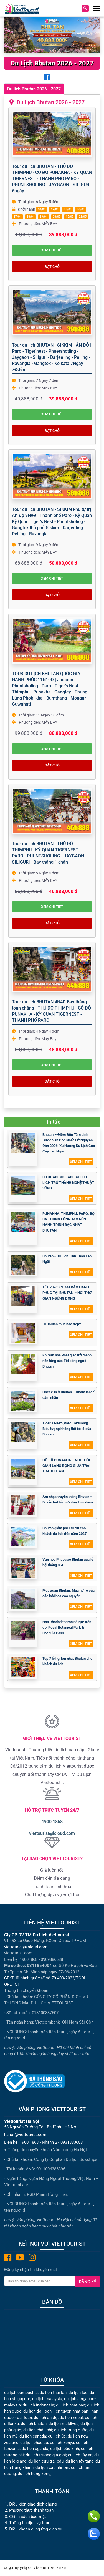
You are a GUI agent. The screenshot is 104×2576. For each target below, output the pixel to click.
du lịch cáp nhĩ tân (52, 2467)
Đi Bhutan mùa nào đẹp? (61, 1324)
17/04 (55, 209)
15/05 (69, 216)
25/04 (68, 209)
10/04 (41, 209)
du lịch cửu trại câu (46, 2461)
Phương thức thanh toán (31, 2510)
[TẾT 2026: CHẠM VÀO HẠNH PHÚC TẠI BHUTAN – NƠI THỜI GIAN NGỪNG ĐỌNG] (23, 1296)
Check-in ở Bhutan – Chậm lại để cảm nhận (68, 1395)
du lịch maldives (63, 2423)
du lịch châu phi (37, 2430)
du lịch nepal (71, 2417)
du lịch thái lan (53, 2392)
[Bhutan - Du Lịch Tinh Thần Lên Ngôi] (23, 1265)
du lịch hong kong (34, 2473)
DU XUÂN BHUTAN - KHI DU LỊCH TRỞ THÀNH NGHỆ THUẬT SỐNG (68, 1182)
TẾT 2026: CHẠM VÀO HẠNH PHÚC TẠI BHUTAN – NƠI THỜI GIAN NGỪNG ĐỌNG (67, 1292)
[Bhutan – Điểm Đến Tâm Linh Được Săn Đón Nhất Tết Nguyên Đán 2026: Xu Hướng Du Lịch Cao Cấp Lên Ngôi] (23, 1143)
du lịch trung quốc (70, 2430)
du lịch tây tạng (79, 2461)
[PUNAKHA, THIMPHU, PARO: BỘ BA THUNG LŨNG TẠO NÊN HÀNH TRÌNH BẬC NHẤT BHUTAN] (23, 1222)
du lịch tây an (80, 2455)
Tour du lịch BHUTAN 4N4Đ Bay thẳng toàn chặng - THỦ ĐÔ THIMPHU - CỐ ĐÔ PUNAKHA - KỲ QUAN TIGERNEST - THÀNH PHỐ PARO (51, 1011)
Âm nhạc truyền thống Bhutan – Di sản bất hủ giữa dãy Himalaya (67, 1499)
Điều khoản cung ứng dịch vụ (35, 2529)
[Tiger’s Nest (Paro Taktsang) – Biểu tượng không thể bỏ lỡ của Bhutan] (23, 1432)
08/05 (56, 216)
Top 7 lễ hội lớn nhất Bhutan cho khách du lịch (67, 1661)
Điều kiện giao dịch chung (33, 2504)
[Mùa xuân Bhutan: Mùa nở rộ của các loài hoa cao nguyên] (23, 1599)
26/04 (81, 209)
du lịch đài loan (37, 2411)
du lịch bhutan (34, 2423)
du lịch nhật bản (70, 2405)
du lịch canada (32, 2436)
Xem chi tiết (52, 250)
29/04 (43, 216)
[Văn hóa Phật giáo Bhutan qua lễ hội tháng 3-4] (23, 1568)
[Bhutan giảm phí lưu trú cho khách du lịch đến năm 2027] (23, 1536)
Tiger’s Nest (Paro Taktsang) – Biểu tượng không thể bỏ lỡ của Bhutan (66, 1428)
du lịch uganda (35, 2448)
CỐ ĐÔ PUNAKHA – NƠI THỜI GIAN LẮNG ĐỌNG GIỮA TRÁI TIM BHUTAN (66, 1465)
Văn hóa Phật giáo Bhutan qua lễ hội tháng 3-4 (67, 1562)
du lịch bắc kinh (64, 2448)
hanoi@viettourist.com (25, 2134)
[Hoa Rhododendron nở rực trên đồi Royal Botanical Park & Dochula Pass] (23, 1630)
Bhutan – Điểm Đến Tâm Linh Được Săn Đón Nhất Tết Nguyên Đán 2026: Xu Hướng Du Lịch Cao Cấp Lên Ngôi (68, 1142)
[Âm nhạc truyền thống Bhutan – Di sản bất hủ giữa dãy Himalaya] (23, 1505)
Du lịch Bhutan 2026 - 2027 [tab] (34, 89)
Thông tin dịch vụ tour (29, 2522)
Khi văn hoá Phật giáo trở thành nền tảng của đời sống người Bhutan (67, 1360)
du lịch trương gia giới (46, 2455)
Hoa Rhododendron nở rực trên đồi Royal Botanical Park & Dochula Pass (66, 1627)
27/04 (17, 216)
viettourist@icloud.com (52, 1833)
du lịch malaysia (47, 2398)
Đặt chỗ (52, 266)
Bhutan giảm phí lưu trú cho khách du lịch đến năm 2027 (64, 1531)
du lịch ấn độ (46, 2417)
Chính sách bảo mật (28, 2516)
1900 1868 (52, 1821)
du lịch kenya (62, 2442)
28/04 (30, 216)
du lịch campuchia (21, 2392)
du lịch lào (78, 2392)
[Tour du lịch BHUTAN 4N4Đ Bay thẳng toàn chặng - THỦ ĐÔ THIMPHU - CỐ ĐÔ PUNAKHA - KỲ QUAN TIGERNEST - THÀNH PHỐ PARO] (52, 968)
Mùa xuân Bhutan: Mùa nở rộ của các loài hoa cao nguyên (68, 1593)
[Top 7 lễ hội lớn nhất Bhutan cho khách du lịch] (23, 1667)
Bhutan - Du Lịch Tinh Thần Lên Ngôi (67, 1259)
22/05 (83, 216)
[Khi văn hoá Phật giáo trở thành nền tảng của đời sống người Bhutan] (23, 1364)
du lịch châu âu (34, 2442)
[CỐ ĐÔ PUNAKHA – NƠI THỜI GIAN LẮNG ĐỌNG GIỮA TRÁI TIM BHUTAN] (23, 1469)
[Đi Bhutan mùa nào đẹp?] (23, 1333)
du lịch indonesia (38, 2405)
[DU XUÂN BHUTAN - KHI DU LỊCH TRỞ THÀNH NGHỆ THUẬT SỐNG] (23, 1185)
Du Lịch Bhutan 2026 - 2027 (48, 102)
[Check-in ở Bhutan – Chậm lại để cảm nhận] (23, 1401)
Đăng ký (87, 2281)
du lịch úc (57, 2436)
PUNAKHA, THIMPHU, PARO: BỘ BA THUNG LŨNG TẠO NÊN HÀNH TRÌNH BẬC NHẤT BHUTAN (68, 1222)
